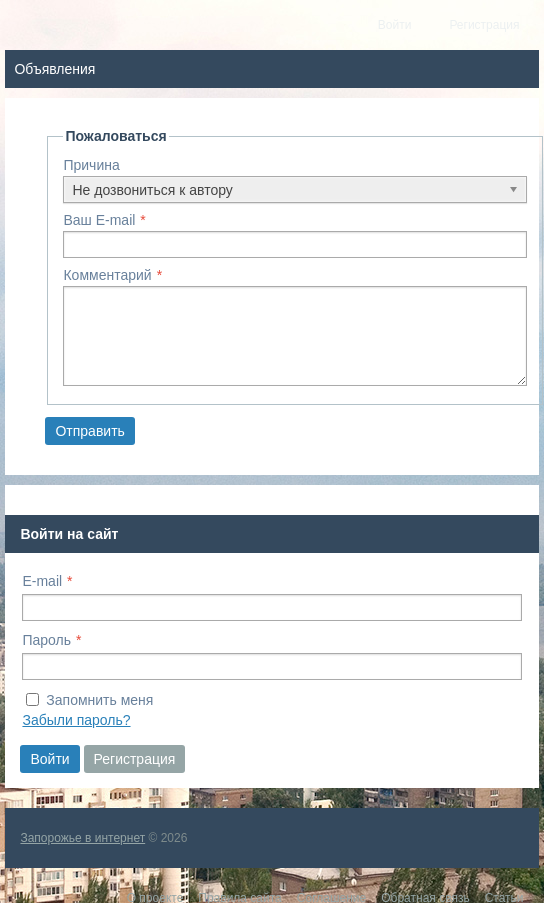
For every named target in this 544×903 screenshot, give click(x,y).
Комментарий (107, 275)
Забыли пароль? (76, 720)
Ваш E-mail (99, 220)
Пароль (46, 640)
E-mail (42, 581)
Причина (91, 165)
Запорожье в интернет (82, 838)
